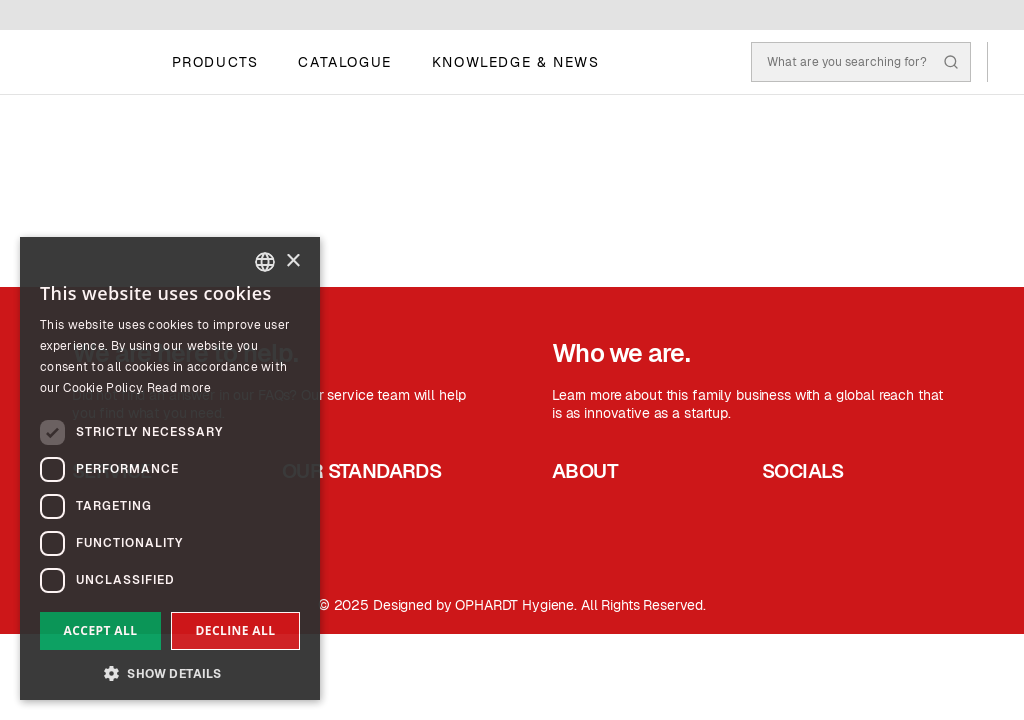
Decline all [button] (236, 630)
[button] (170, 671)
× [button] (292, 261)
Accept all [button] (101, 630)
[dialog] (170, 468)
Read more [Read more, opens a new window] (179, 388)
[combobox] (265, 262)
